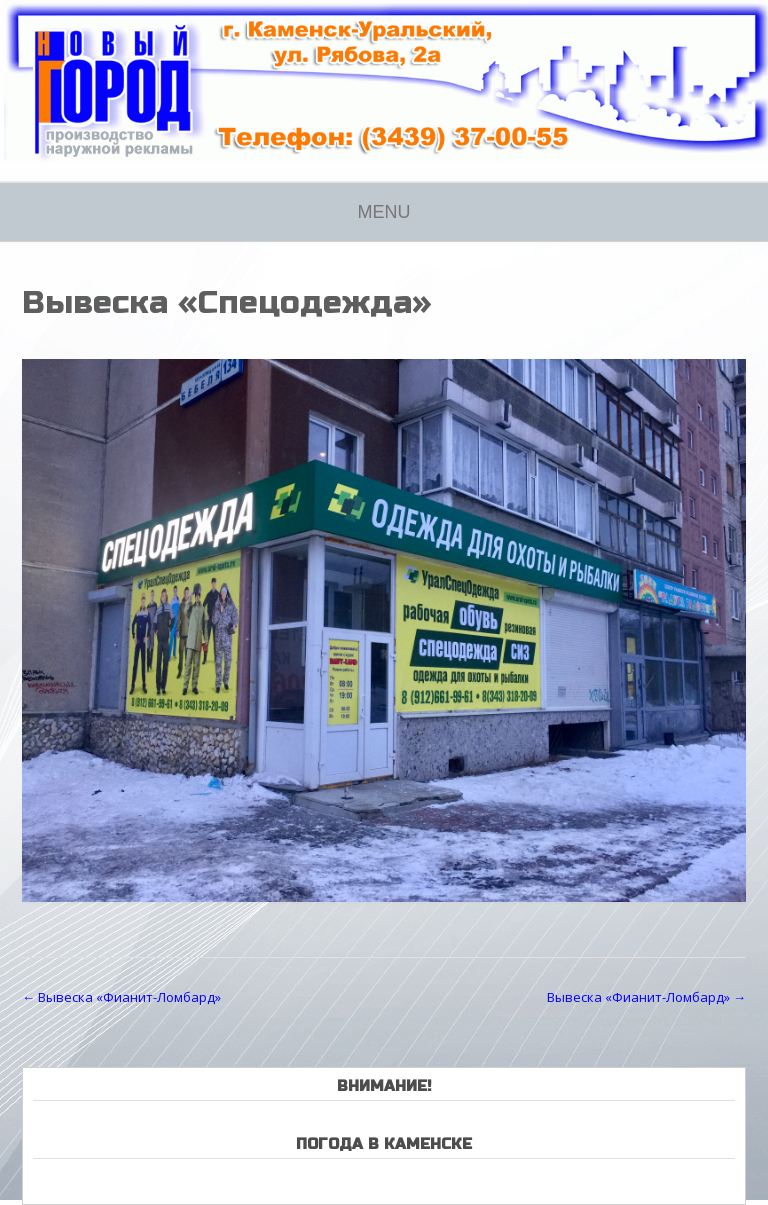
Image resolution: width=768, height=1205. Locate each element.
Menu (384, 212)
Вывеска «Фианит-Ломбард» (121, 997)
